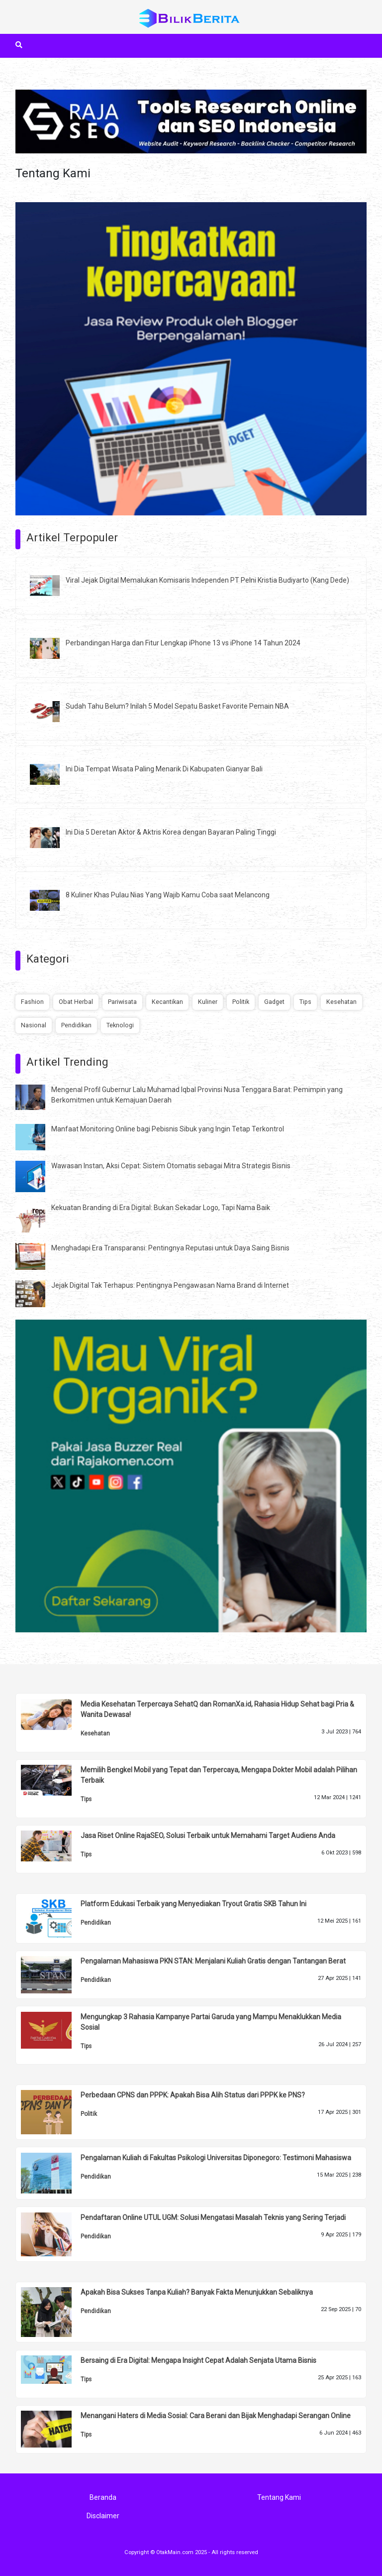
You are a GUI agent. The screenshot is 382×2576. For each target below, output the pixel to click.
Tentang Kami (279, 2497)
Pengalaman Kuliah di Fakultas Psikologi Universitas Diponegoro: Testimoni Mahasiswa (216, 2158)
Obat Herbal (76, 1001)
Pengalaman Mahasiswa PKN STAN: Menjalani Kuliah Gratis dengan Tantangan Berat (213, 1961)
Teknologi (120, 1025)
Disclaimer (103, 2516)
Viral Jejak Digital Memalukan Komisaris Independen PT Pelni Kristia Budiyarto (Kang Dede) (207, 580)
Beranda (103, 2497)
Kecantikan (167, 1001)
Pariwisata (122, 1001)
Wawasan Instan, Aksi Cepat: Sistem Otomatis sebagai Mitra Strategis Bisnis (170, 1166)
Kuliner (207, 1001)
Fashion (32, 1001)
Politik (240, 1001)
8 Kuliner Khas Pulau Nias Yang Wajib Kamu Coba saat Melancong (168, 895)
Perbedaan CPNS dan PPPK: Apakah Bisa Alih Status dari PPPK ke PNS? (193, 2095)
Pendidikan (76, 1025)
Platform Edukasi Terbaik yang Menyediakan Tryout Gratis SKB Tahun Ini (193, 1904)
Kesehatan (341, 1001)
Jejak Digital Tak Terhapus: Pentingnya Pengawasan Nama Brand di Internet (170, 1285)
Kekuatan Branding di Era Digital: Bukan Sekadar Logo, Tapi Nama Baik (160, 1208)
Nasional (33, 1025)
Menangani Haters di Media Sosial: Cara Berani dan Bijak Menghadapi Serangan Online (216, 2416)
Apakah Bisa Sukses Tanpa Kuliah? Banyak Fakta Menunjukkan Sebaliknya (197, 2292)
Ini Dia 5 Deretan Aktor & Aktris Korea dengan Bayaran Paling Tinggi (171, 832)
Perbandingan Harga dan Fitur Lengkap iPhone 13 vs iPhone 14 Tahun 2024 (183, 643)
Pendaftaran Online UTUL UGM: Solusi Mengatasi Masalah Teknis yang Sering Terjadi (213, 2217)
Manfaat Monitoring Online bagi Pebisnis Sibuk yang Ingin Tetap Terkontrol (167, 1129)
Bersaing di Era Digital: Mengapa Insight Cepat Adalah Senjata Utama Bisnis (198, 2360)
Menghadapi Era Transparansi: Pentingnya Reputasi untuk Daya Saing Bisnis (170, 1248)
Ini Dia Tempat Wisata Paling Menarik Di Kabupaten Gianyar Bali (164, 769)
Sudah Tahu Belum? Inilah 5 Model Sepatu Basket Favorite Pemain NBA (177, 706)
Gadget (274, 1001)
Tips (305, 1001)
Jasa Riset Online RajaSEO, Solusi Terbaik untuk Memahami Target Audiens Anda (208, 1836)
